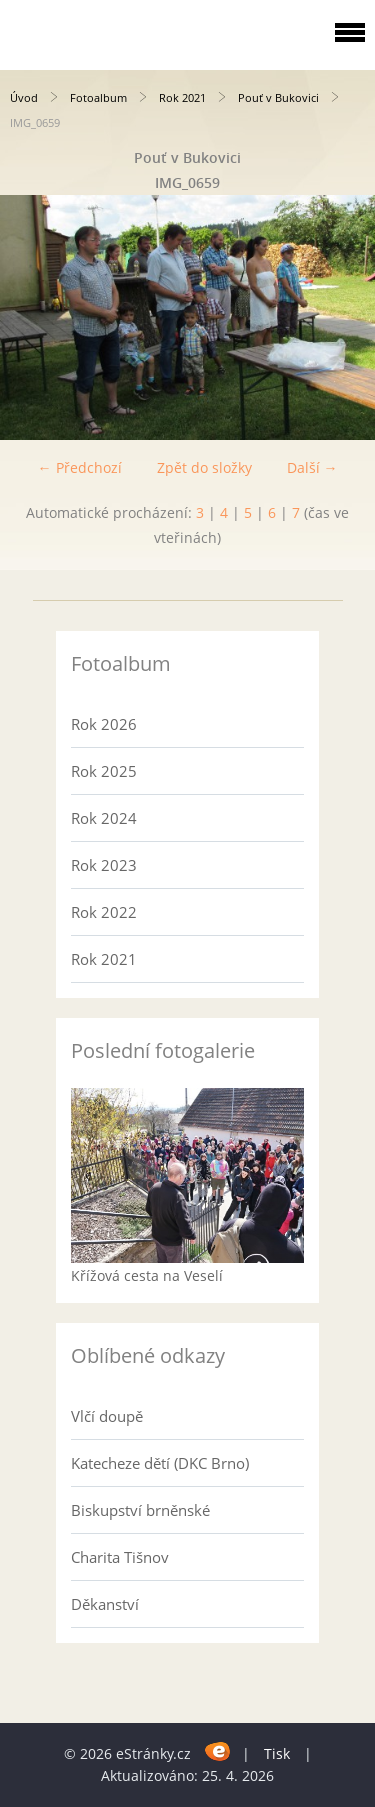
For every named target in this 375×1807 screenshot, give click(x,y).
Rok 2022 (104, 912)
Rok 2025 (104, 771)
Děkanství (105, 1604)
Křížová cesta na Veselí (147, 1275)
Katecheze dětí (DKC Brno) (160, 1463)
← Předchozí (80, 467)
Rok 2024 (104, 818)
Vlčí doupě (107, 1416)
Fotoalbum (98, 97)
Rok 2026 (104, 724)
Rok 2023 (104, 865)
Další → (312, 467)
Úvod (24, 97)
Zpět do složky (204, 467)
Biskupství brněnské (140, 1510)
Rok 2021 (182, 97)
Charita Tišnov (120, 1557)
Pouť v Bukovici (278, 97)
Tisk (277, 1753)
